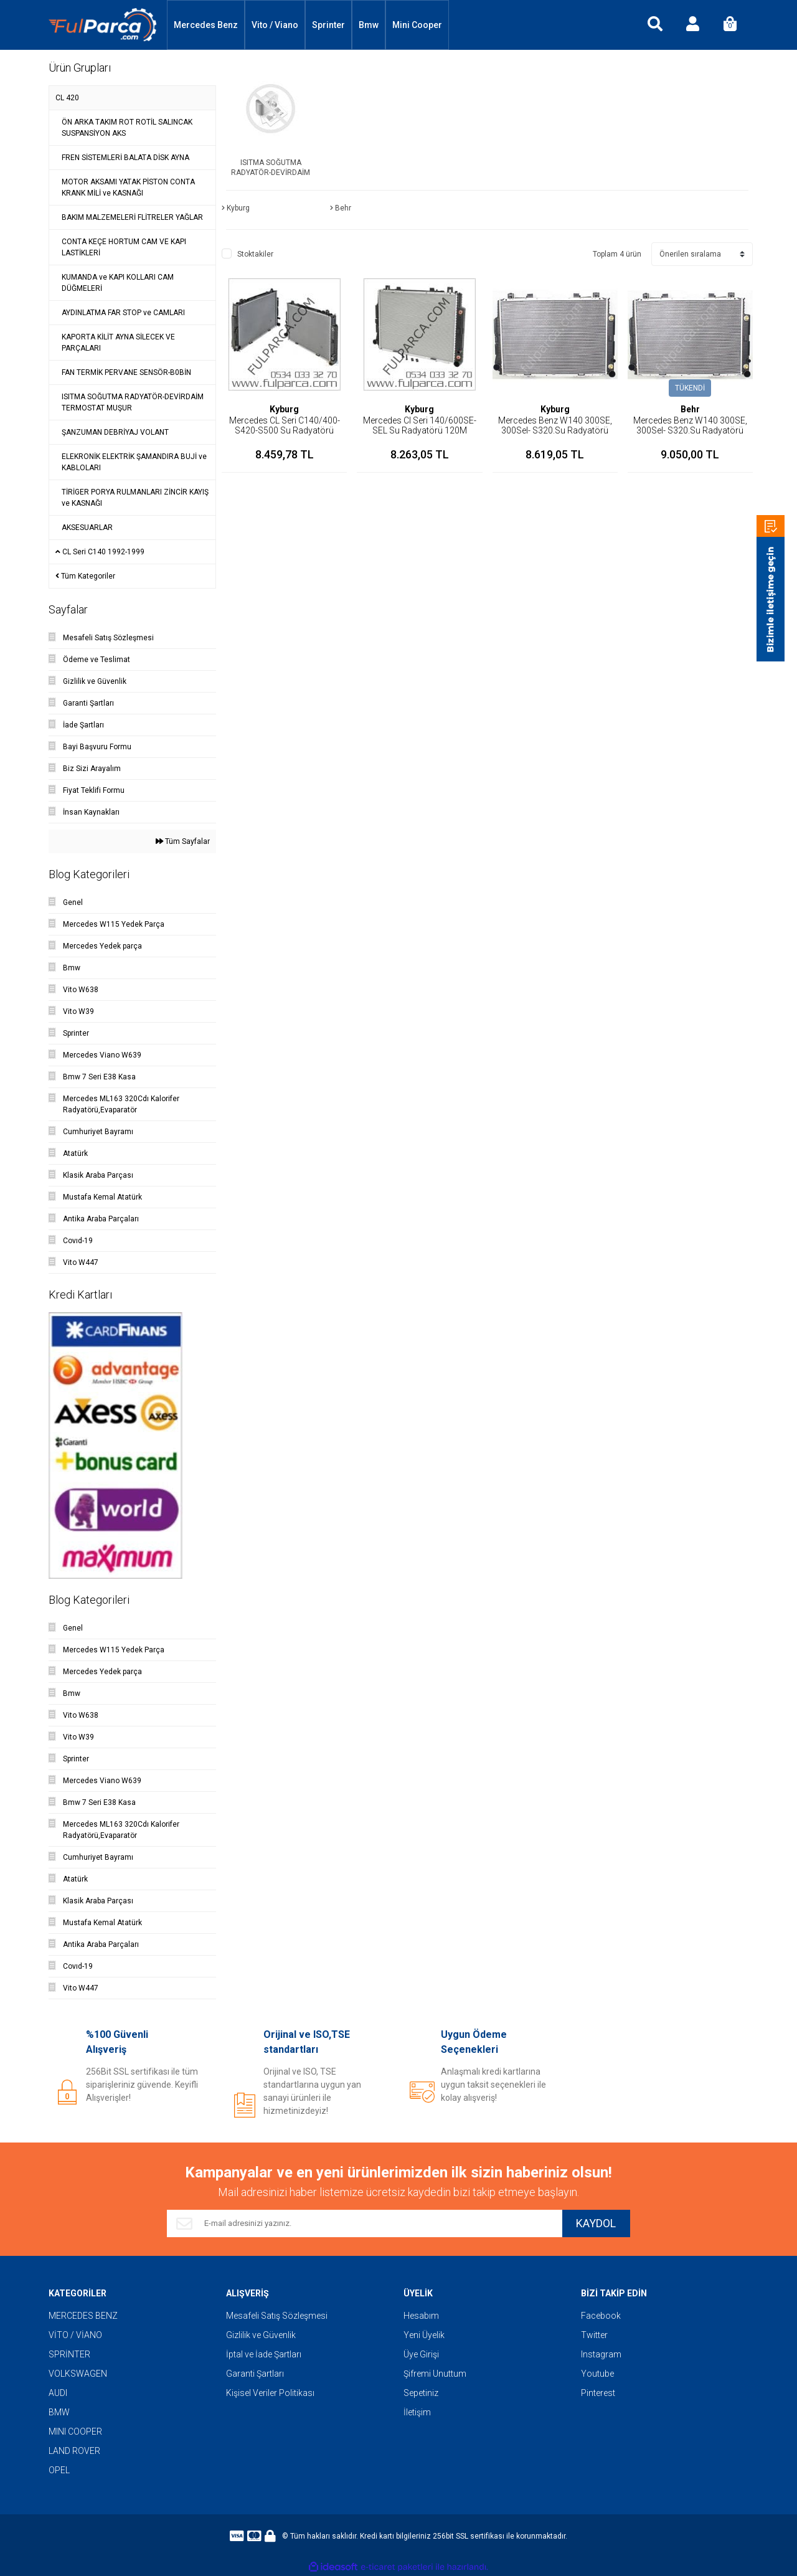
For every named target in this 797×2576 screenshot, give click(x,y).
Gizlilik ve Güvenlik (261, 2335)
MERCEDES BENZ (83, 2316)
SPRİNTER (69, 2354)
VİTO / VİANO (75, 2335)
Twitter (594, 2335)
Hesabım (421, 2316)
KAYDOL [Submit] (596, 2223)
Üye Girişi (421, 2354)
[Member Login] (692, 25)
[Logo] (103, 25)
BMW (59, 2412)
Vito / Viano (275, 25)
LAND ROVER (74, 2451)
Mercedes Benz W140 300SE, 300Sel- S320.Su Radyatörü (555, 425)
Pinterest (598, 2393)
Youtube (597, 2374)
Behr (690, 409)
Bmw (369, 25)
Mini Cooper (417, 25)
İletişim (417, 2412)
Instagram (601, 2354)
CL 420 (67, 97)
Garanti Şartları (255, 2374)
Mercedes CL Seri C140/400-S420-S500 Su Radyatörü (284, 425)
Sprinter (328, 25)
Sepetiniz (420, 2393)
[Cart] (729, 25)
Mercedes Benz (206, 25)
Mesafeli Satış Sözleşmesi (277, 2316)
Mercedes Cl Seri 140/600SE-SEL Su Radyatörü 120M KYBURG (419, 430)
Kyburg (284, 409)
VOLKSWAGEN (78, 2374)
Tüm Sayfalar (183, 841)
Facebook (601, 2316)
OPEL (59, 2470)
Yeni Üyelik (424, 2335)
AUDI (58, 2393)
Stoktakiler (255, 254)
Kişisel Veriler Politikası (270, 2393)
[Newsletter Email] (364, 2223)
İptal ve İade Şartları (263, 2354)
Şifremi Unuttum (434, 2374)
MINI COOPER (75, 2431)
